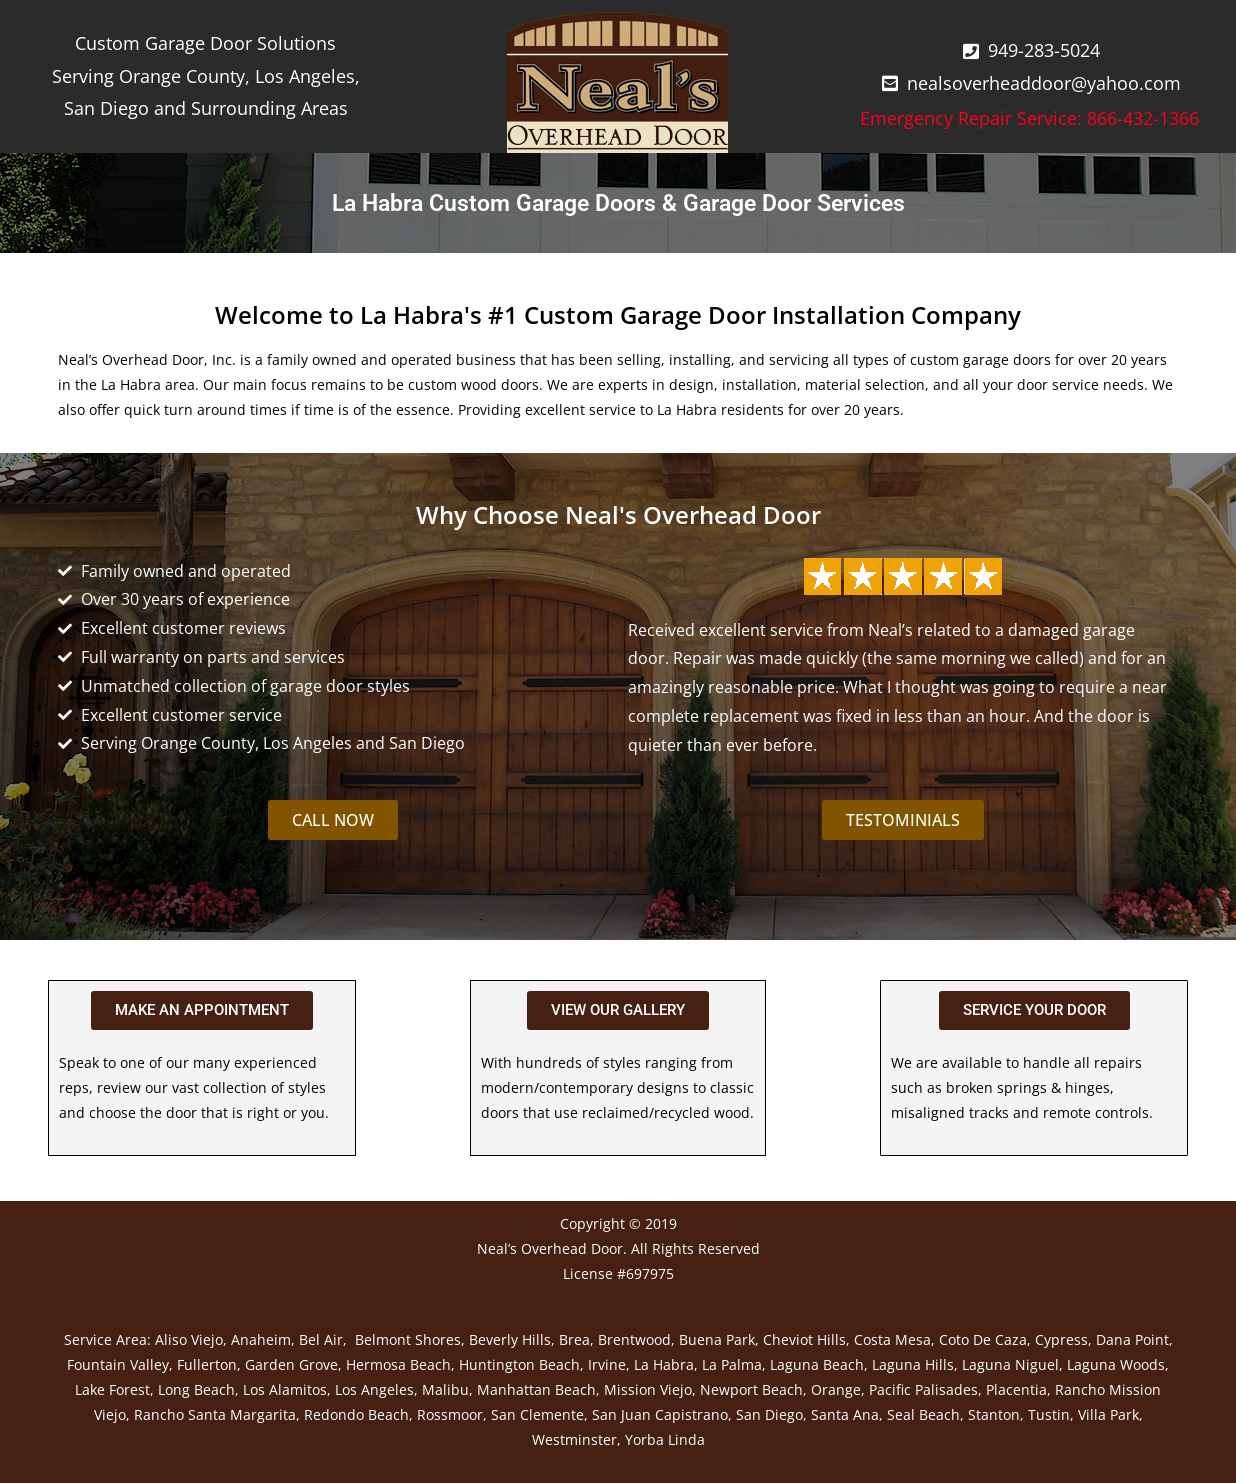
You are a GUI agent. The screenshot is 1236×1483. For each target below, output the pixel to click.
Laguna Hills (913, 1364)
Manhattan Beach (536, 1389)
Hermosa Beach (398, 1364)
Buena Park (717, 1339)
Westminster (574, 1439)
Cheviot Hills (804, 1339)
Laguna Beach (817, 1364)
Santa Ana (845, 1414)
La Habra (664, 1364)
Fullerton (207, 1364)
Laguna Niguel (1010, 1364)
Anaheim (261, 1339)
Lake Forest (112, 1389)
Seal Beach (923, 1414)
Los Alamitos (285, 1389)
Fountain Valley (118, 1364)
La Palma (732, 1364)
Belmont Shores (408, 1339)
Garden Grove (291, 1364)
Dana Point (1132, 1339)
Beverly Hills (510, 1339)
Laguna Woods (1116, 1364)
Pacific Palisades (923, 1389)
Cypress (1061, 1339)
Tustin (1049, 1414)
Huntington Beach (519, 1364)
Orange (836, 1389)
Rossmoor (450, 1414)
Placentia (1016, 1389)
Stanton (994, 1414)
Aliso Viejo (189, 1339)
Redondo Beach (356, 1414)
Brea (574, 1339)
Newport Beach (751, 1389)
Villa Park (1108, 1414)
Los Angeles (374, 1389)
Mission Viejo (648, 1389)
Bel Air (321, 1339)
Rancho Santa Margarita (215, 1414)
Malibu (445, 1389)
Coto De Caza (983, 1339)
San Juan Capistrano (660, 1414)
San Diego (769, 1414)
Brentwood (634, 1339)
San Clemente (537, 1414)
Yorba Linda (665, 1439)
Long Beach (196, 1389)
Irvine (607, 1364)
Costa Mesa (892, 1339)
